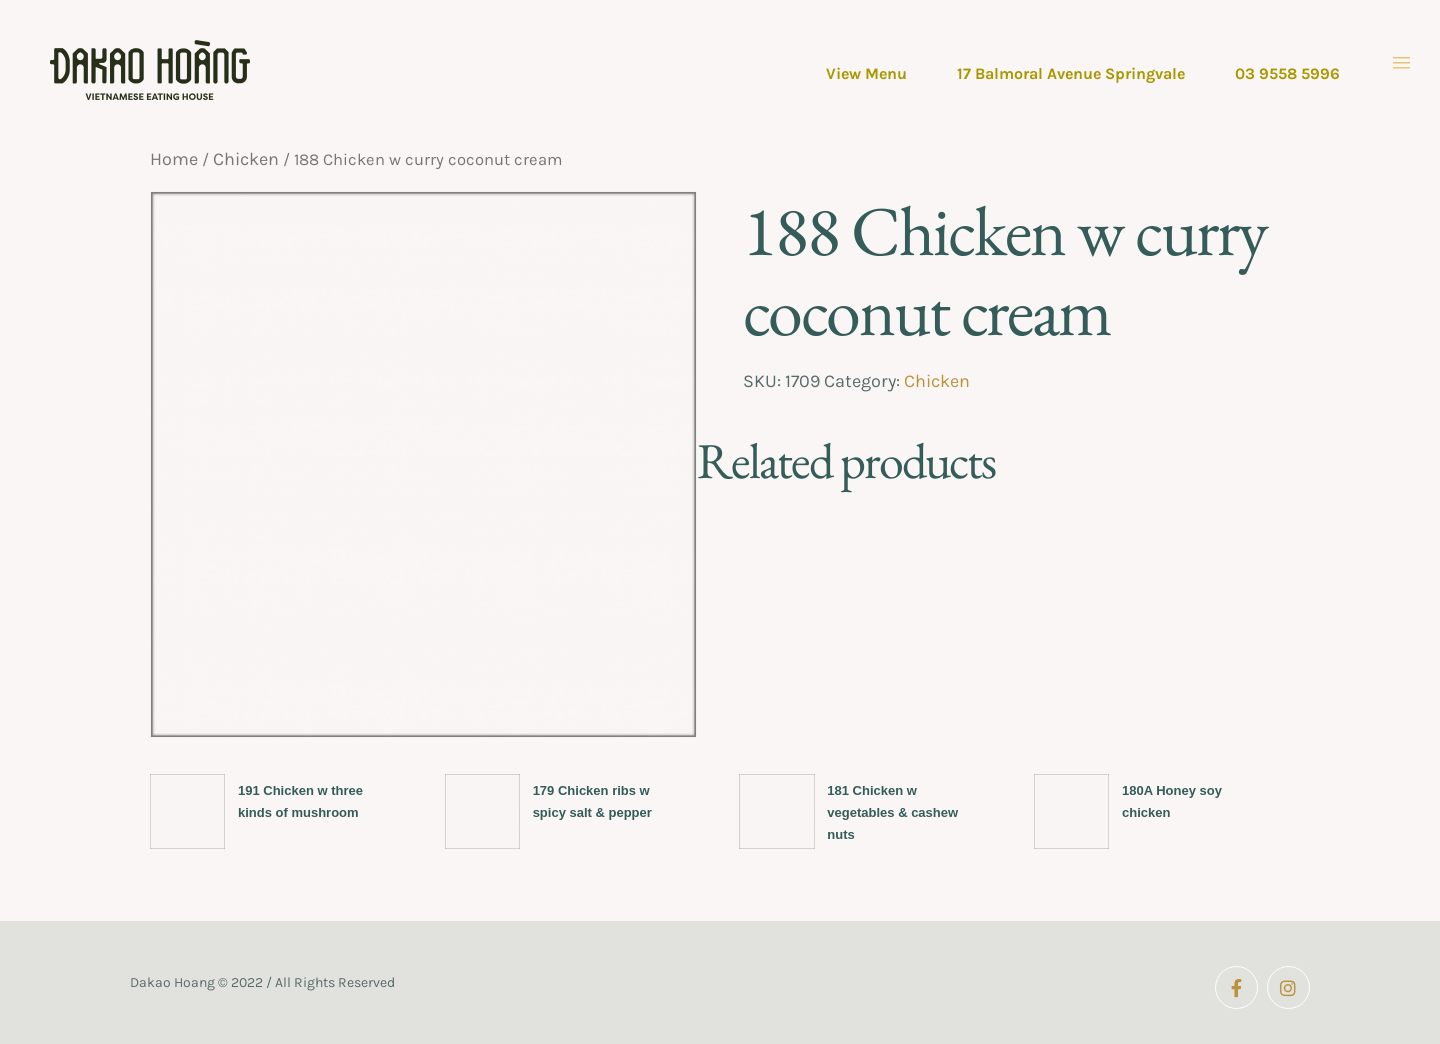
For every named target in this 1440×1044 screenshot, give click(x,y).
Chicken (246, 159)
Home (174, 159)
